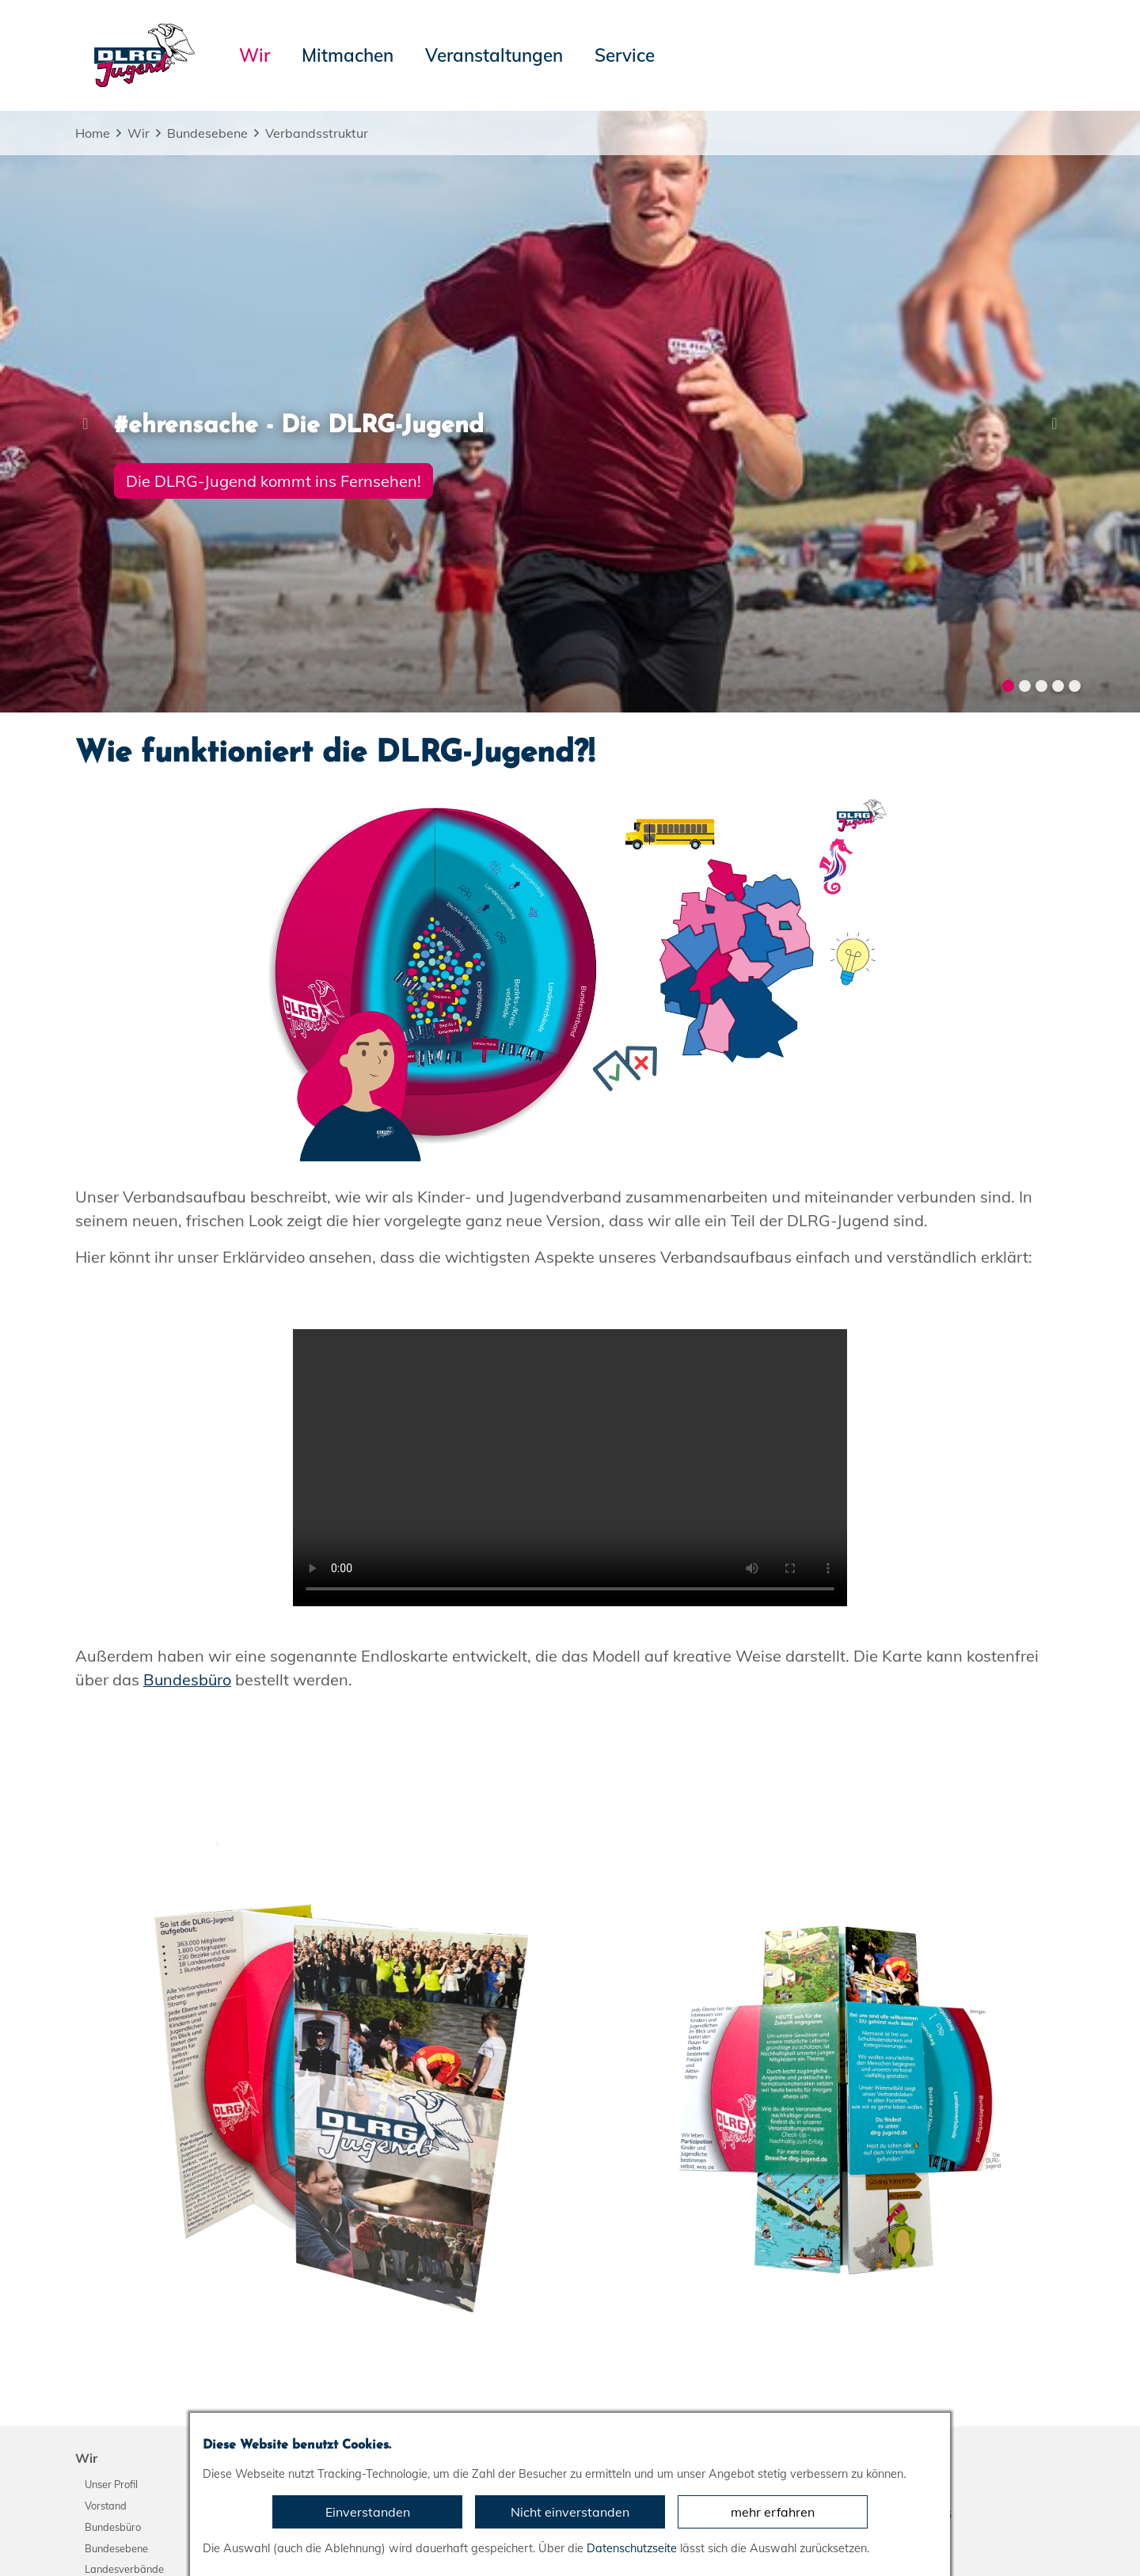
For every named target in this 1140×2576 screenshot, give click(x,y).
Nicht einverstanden (570, 2512)
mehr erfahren (773, 2512)
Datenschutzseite (632, 2548)
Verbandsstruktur (316, 133)
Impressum (115, 2536)
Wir (138, 133)
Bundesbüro (188, 1269)
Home (92, 133)
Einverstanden (367, 2512)
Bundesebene (207, 133)
